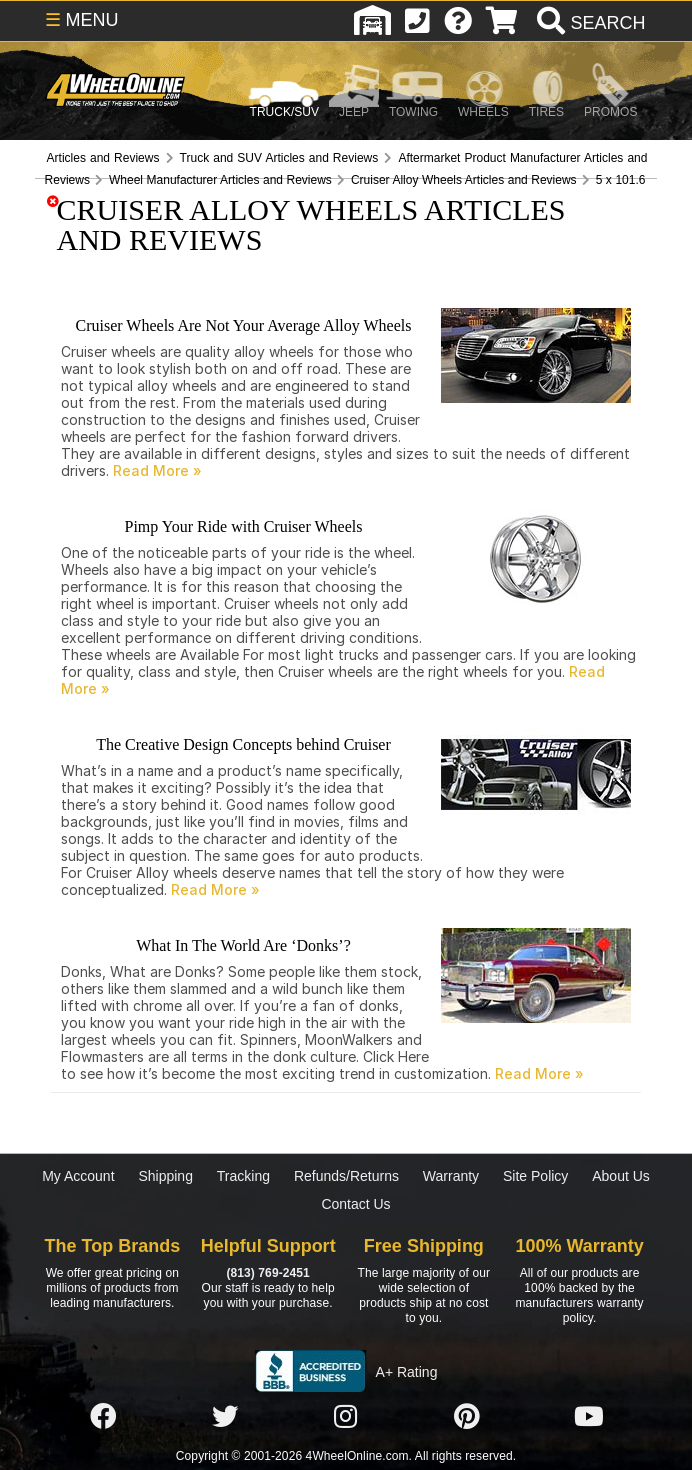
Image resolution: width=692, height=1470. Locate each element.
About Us (621, 1176)
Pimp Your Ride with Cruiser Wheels (244, 526)
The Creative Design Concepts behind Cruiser (243, 744)
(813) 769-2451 (267, 1273)
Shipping (165, 1176)
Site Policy (535, 1176)
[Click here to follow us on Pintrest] (467, 1417)
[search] (588, 23)
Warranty (451, 1176)
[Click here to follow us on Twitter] (225, 1417)
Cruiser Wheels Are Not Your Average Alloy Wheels (244, 325)
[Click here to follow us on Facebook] (103, 1417)
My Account (78, 1176)
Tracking (243, 1176)
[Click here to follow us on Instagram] (346, 1417)
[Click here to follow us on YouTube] (589, 1417)
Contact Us (355, 1204)
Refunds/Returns (346, 1176)
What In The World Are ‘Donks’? (243, 945)
